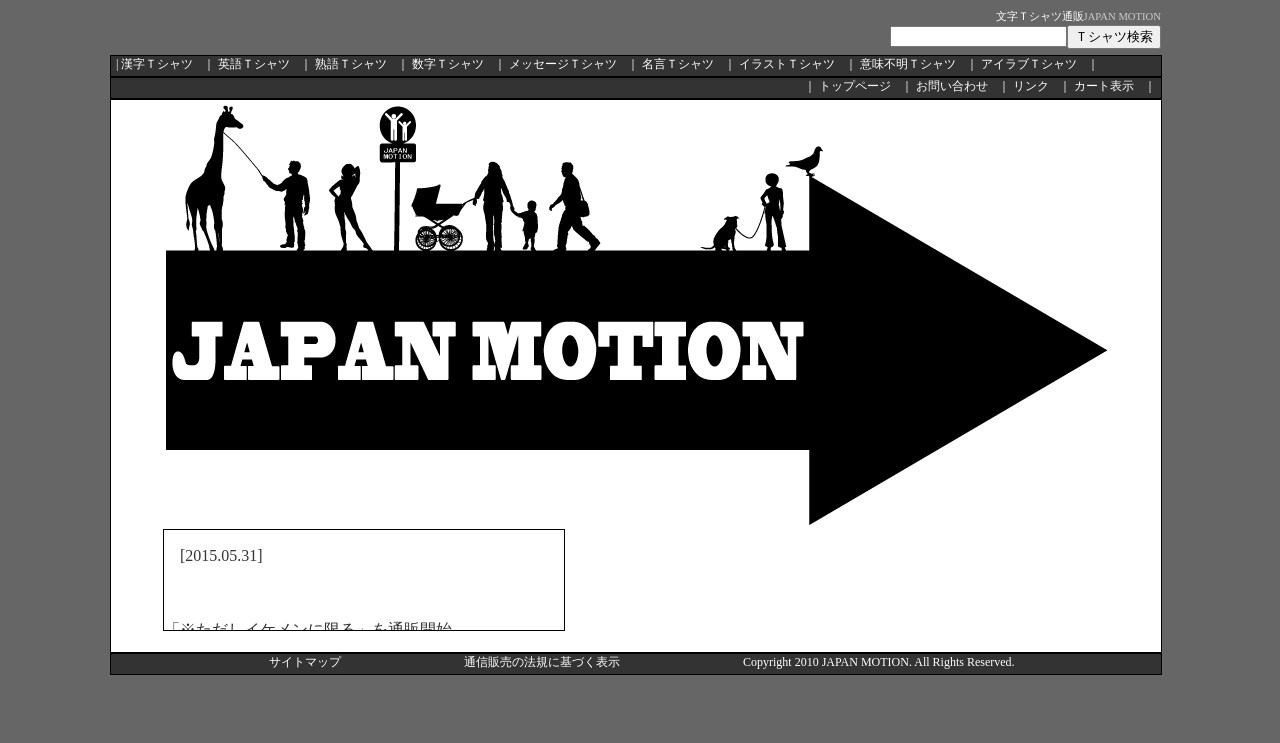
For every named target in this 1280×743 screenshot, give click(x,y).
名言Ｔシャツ (678, 64)
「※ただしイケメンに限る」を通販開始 (308, 629)
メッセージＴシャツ (563, 64)
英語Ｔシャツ (254, 64)
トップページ (855, 86)
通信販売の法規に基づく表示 (542, 662)
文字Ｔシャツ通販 (1040, 16)
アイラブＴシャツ (1029, 64)
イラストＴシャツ (787, 64)
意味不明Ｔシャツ (908, 64)
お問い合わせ (952, 86)
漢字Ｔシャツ (157, 64)
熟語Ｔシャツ (351, 64)
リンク (1031, 86)
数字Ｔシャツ (448, 64)
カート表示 (1104, 86)
